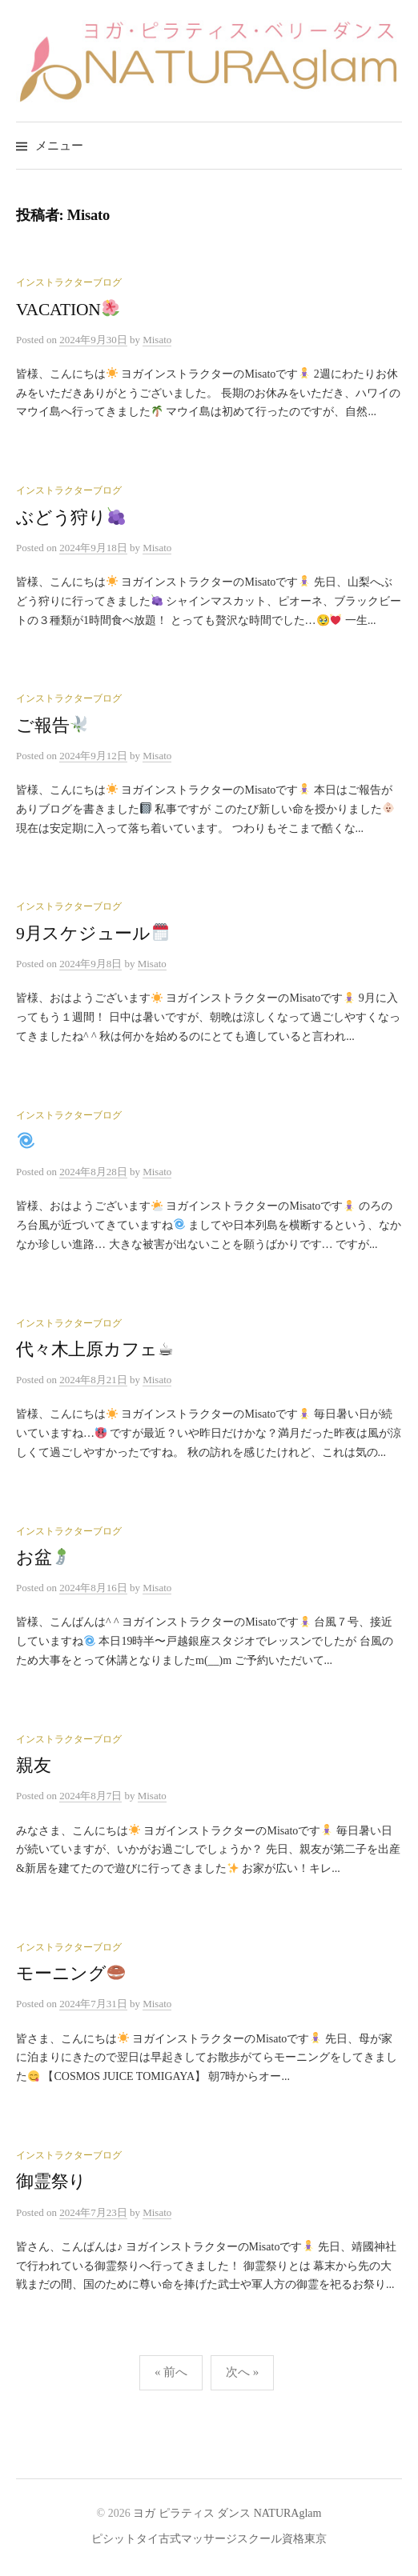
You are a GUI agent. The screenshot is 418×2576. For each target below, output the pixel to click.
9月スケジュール (92, 933)
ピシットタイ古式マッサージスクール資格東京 (209, 2539)
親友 (33, 1765)
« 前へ (171, 2372)
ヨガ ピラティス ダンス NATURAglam (227, 2513)
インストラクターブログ (69, 282)
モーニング (70, 1973)
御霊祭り (51, 2181)
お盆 (43, 1557)
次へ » (242, 2372)
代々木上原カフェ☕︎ (95, 1349)
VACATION (67, 309)
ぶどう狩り (70, 517)
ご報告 (51, 725)
